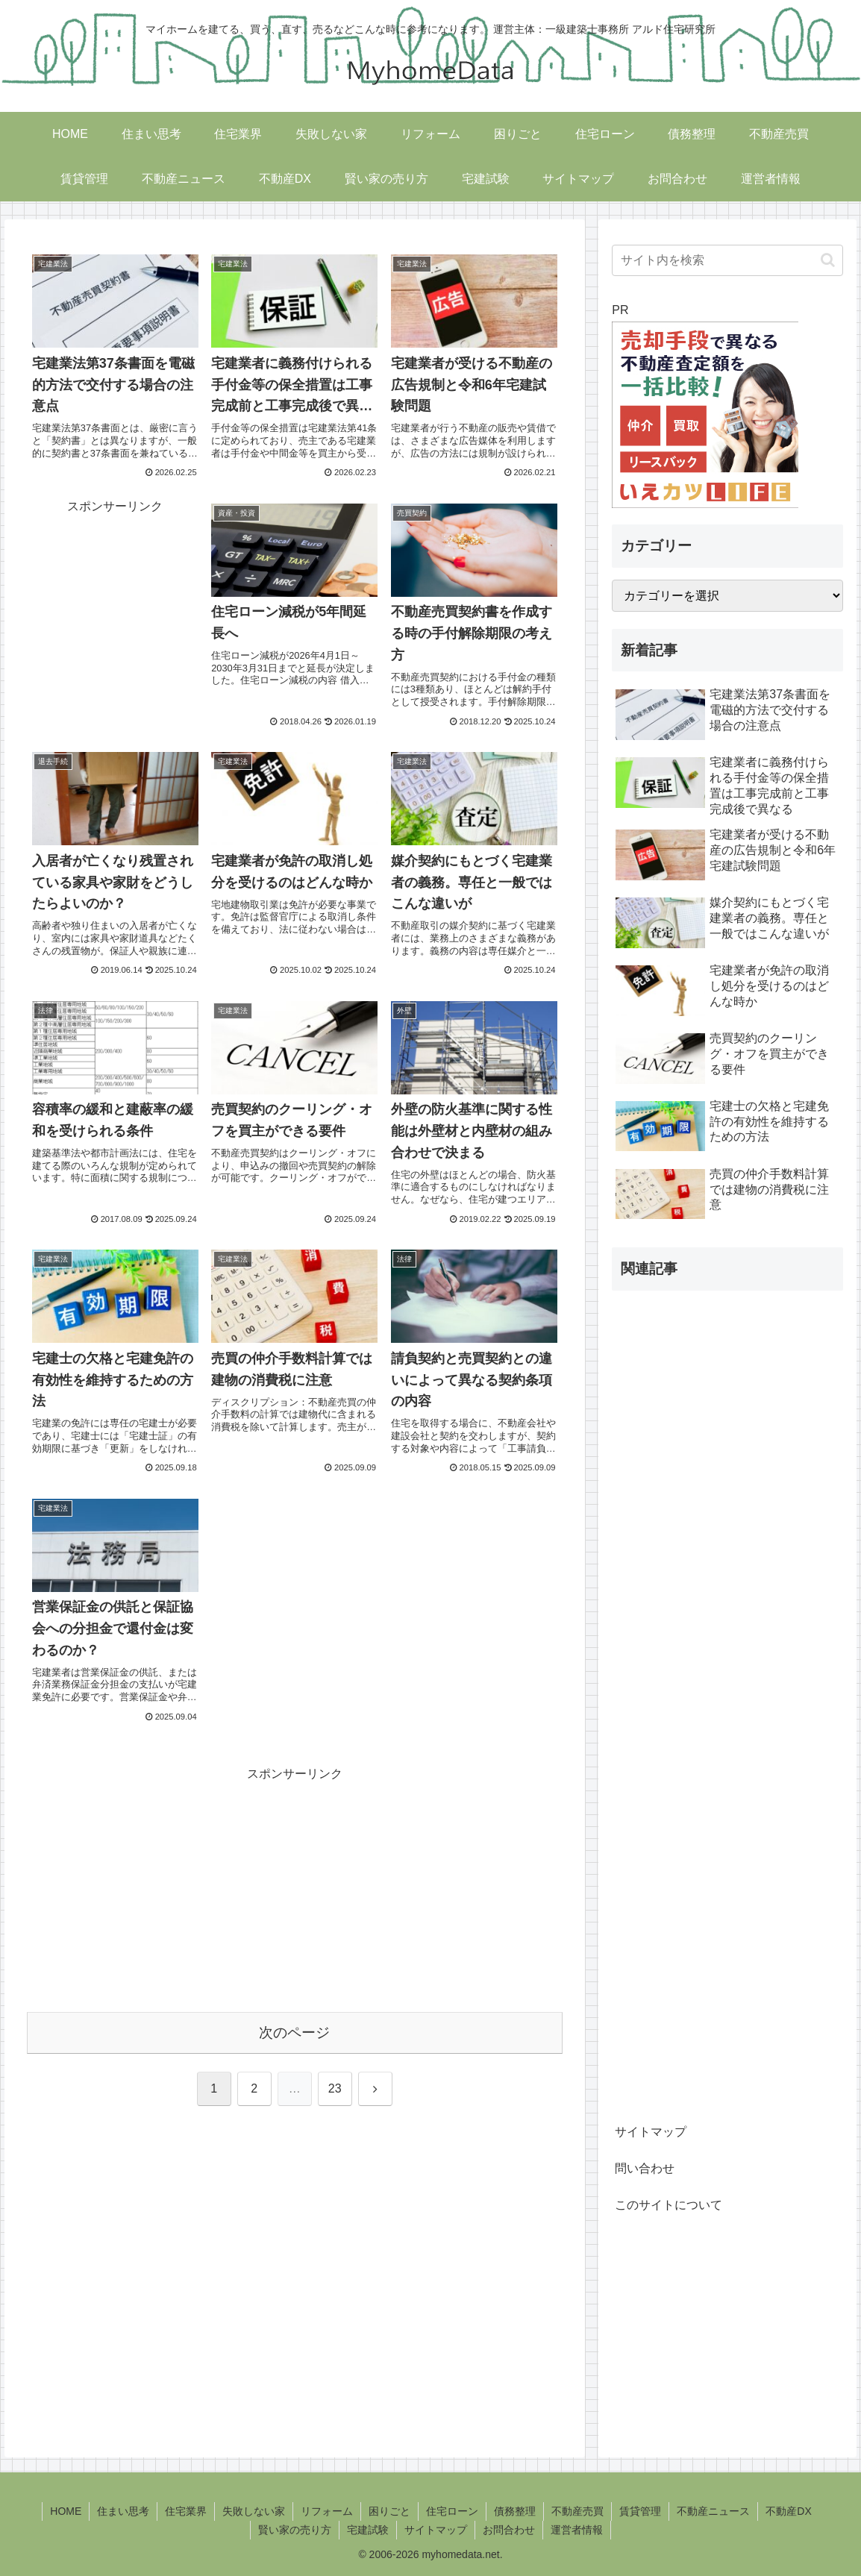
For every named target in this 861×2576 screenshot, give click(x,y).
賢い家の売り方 (294, 2530)
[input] (727, 260)
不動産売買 (577, 2511)
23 (335, 2088)
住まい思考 (123, 2511)
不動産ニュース (713, 2511)
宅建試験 (368, 2530)
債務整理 (515, 2511)
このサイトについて (668, 2205)
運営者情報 (577, 2530)
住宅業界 (186, 2511)
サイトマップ (650, 2131)
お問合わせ (509, 2530)
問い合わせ (644, 2168)
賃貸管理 (640, 2511)
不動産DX (788, 2511)
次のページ (294, 2032)
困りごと (389, 2511)
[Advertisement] (115, 591)
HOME (65, 2511)
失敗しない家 (253, 2511)
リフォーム (327, 2511)
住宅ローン (452, 2511)
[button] (828, 260)
